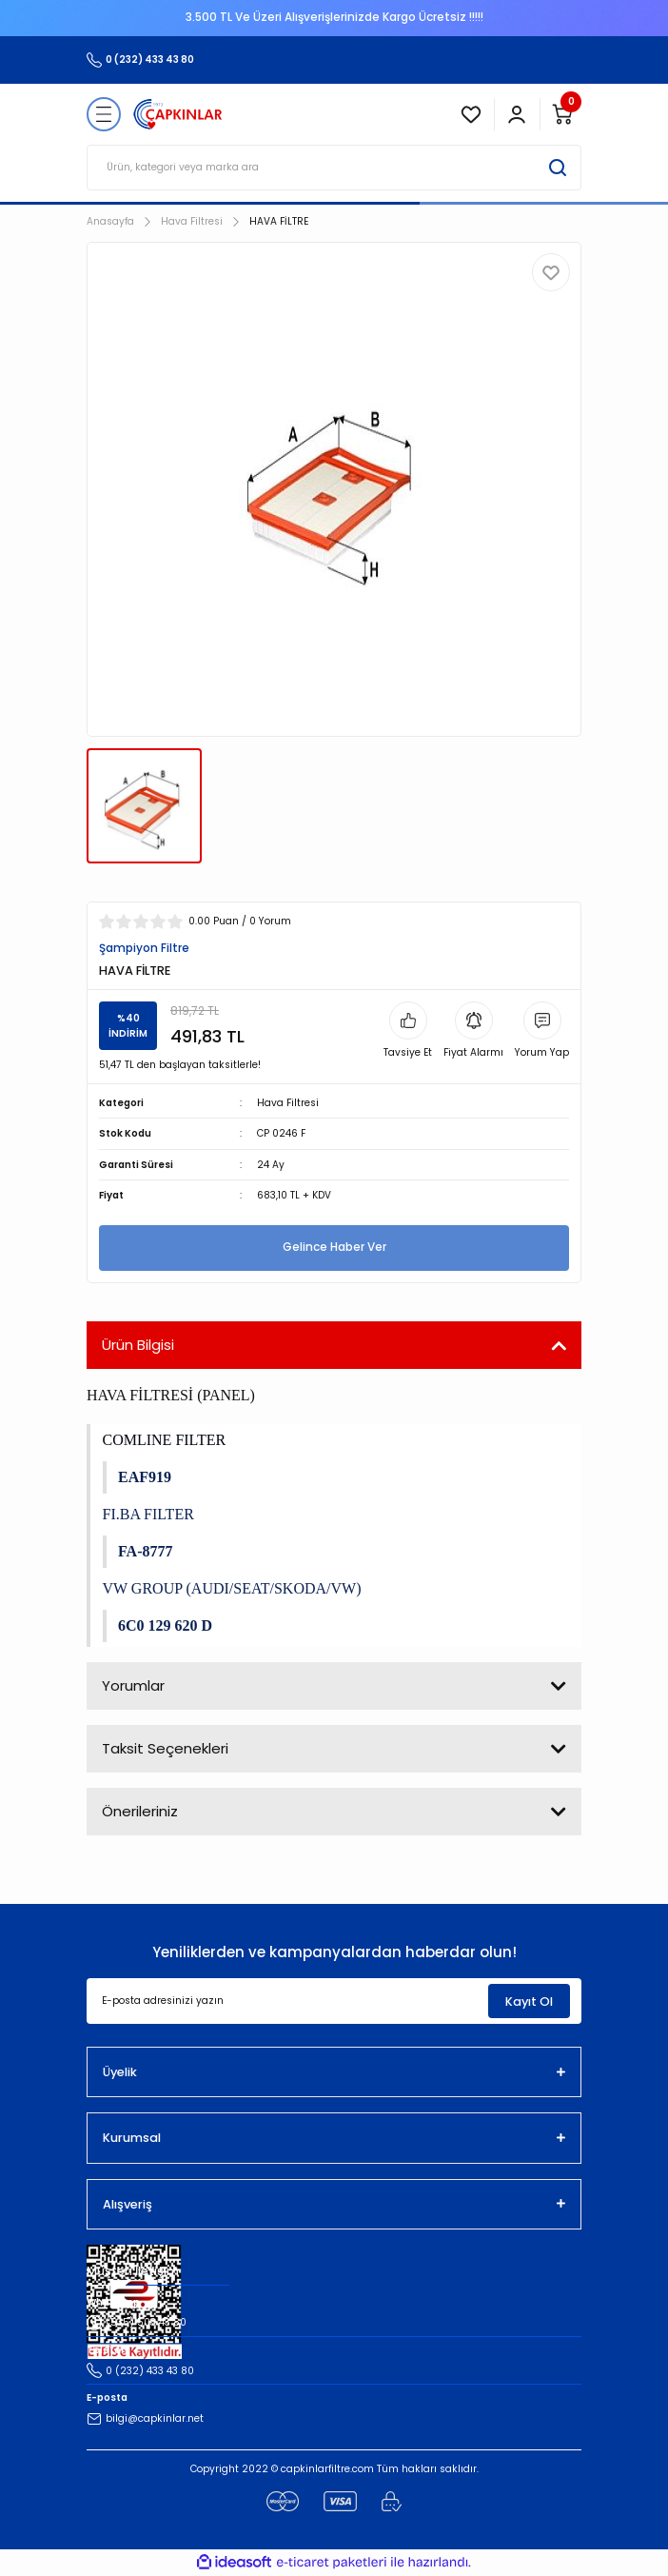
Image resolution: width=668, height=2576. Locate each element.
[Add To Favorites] (551, 272)
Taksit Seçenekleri (165, 1748)
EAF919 (144, 1477)
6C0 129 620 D (165, 1625)
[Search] (334, 167)
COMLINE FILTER (164, 1440)
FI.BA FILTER (148, 1514)
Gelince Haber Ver (334, 1247)
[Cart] (562, 114)
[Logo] (177, 114)
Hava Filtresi (288, 1103)
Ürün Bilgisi (138, 1345)
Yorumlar (133, 1685)
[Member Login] (516, 114)
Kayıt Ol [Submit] (529, 2001)
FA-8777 (145, 1551)
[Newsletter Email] (334, 2001)
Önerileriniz (140, 1811)
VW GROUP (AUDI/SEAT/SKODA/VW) (232, 1588)
